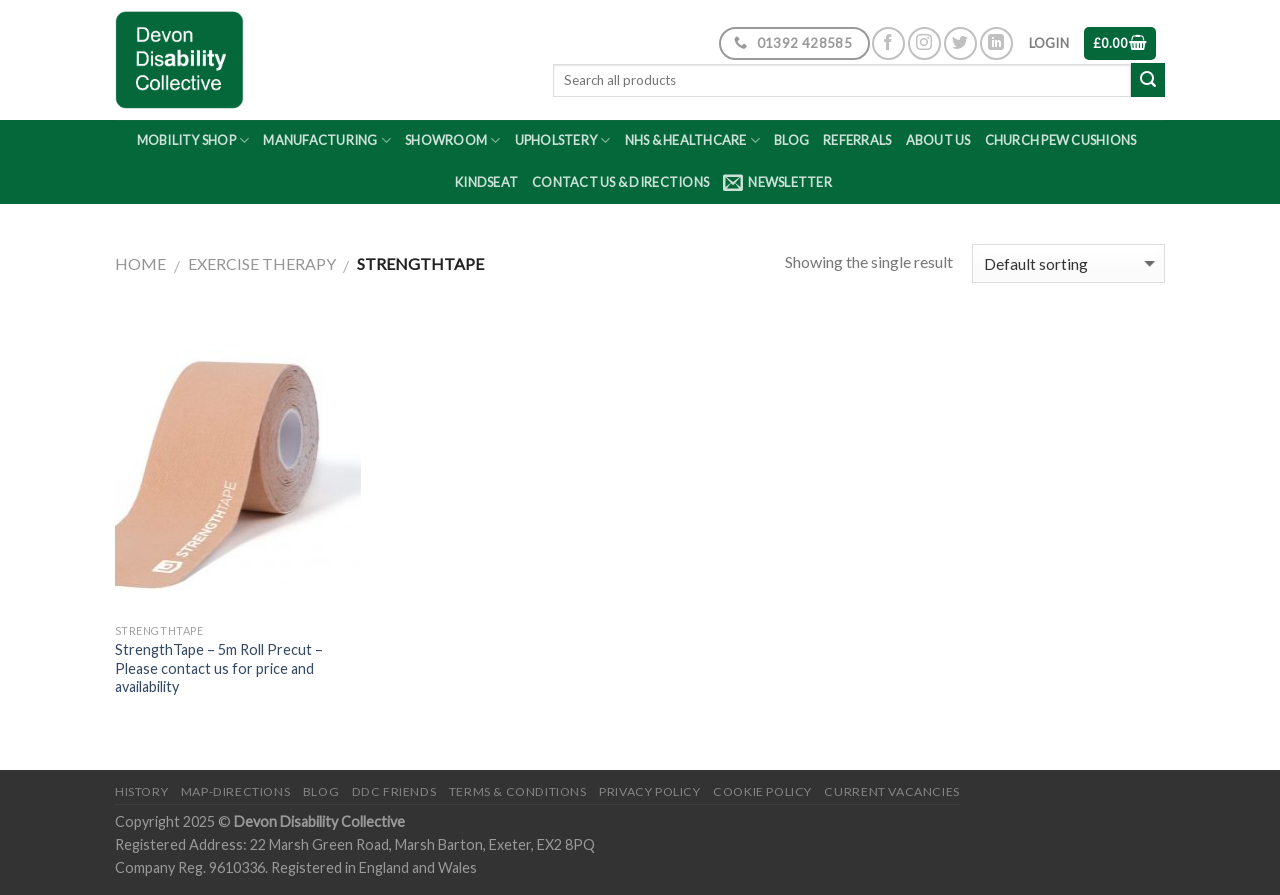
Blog (791, 140)
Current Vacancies (891, 791)
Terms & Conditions (518, 791)
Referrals (857, 140)
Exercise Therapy (262, 263)
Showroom (453, 140)
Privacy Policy (650, 791)
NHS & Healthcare (693, 140)
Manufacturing (327, 140)
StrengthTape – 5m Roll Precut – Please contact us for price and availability (219, 668)
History (141, 791)
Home (140, 263)
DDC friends (394, 791)
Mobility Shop (193, 140)
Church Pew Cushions (1061, 140)
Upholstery (563, 140)
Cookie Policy (762, 791)
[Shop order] (1068, 263)
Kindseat (486, 182)
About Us (938, 140)
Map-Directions (236, 791)
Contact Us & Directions (620, 182)
